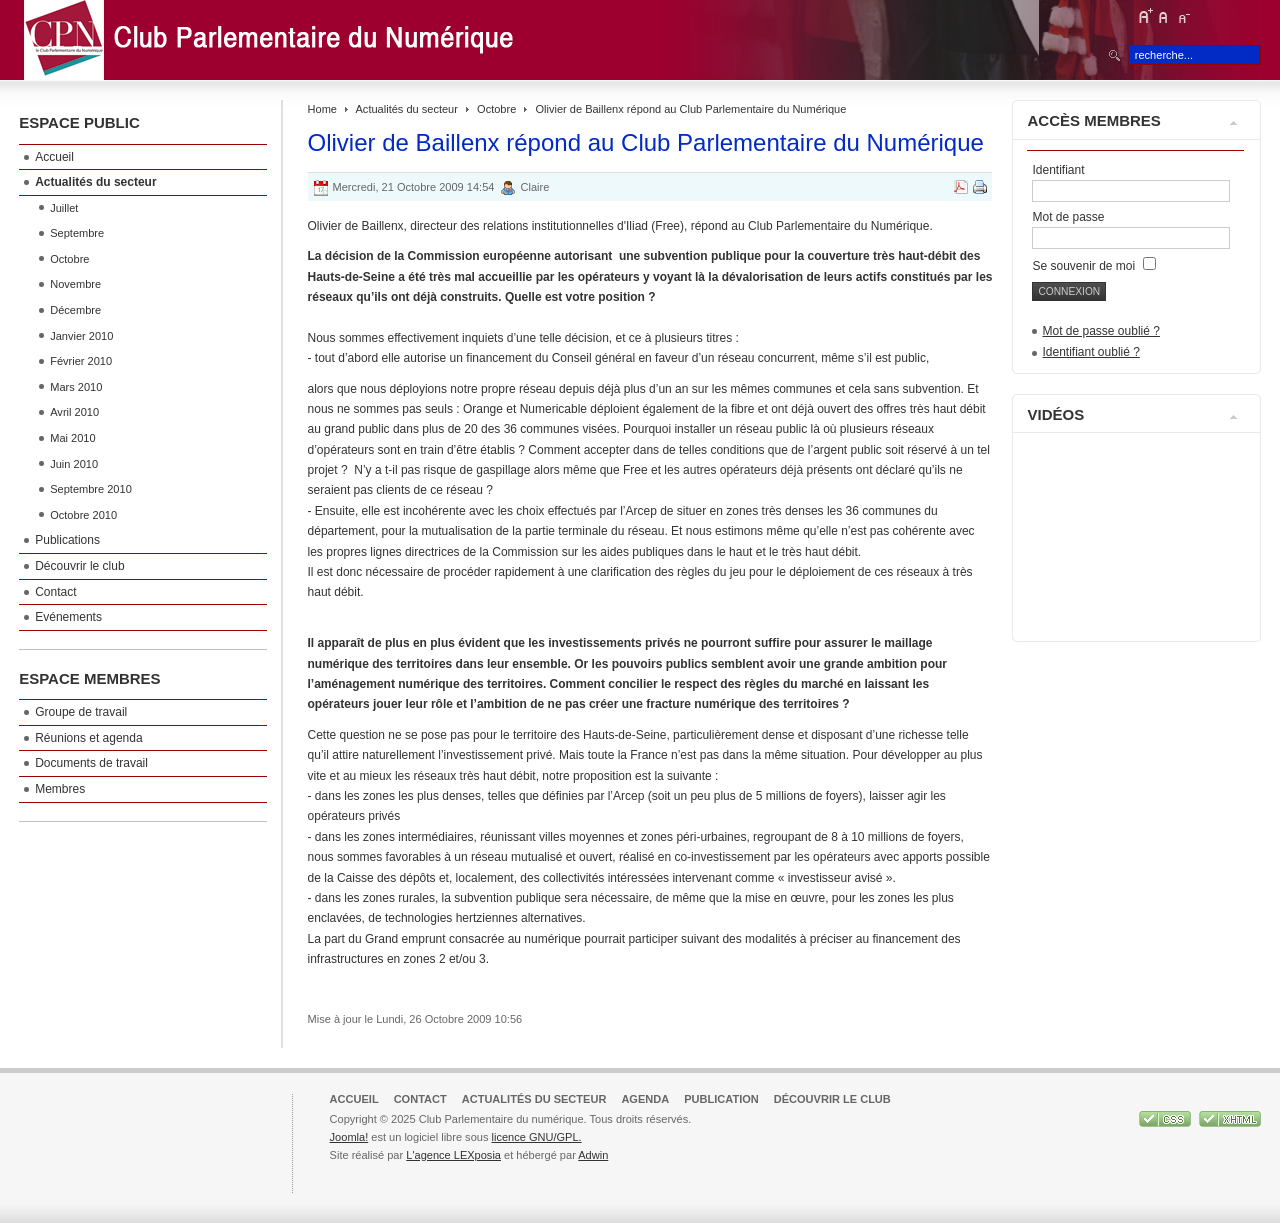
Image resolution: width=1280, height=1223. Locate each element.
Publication (721, 1099)
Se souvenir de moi (1093, 266)
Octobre (496, 109)
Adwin (593, 1155)
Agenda (645, 1099)
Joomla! (349, 1137)
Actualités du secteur (407, 109)
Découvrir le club (832, 1099)
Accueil (354, 1099)
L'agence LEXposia (453, 1155)
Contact (420, 1099)
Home (322, 109)
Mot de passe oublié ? (1100, 331)
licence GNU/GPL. (536, 1137)
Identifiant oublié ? (1090, 352)
